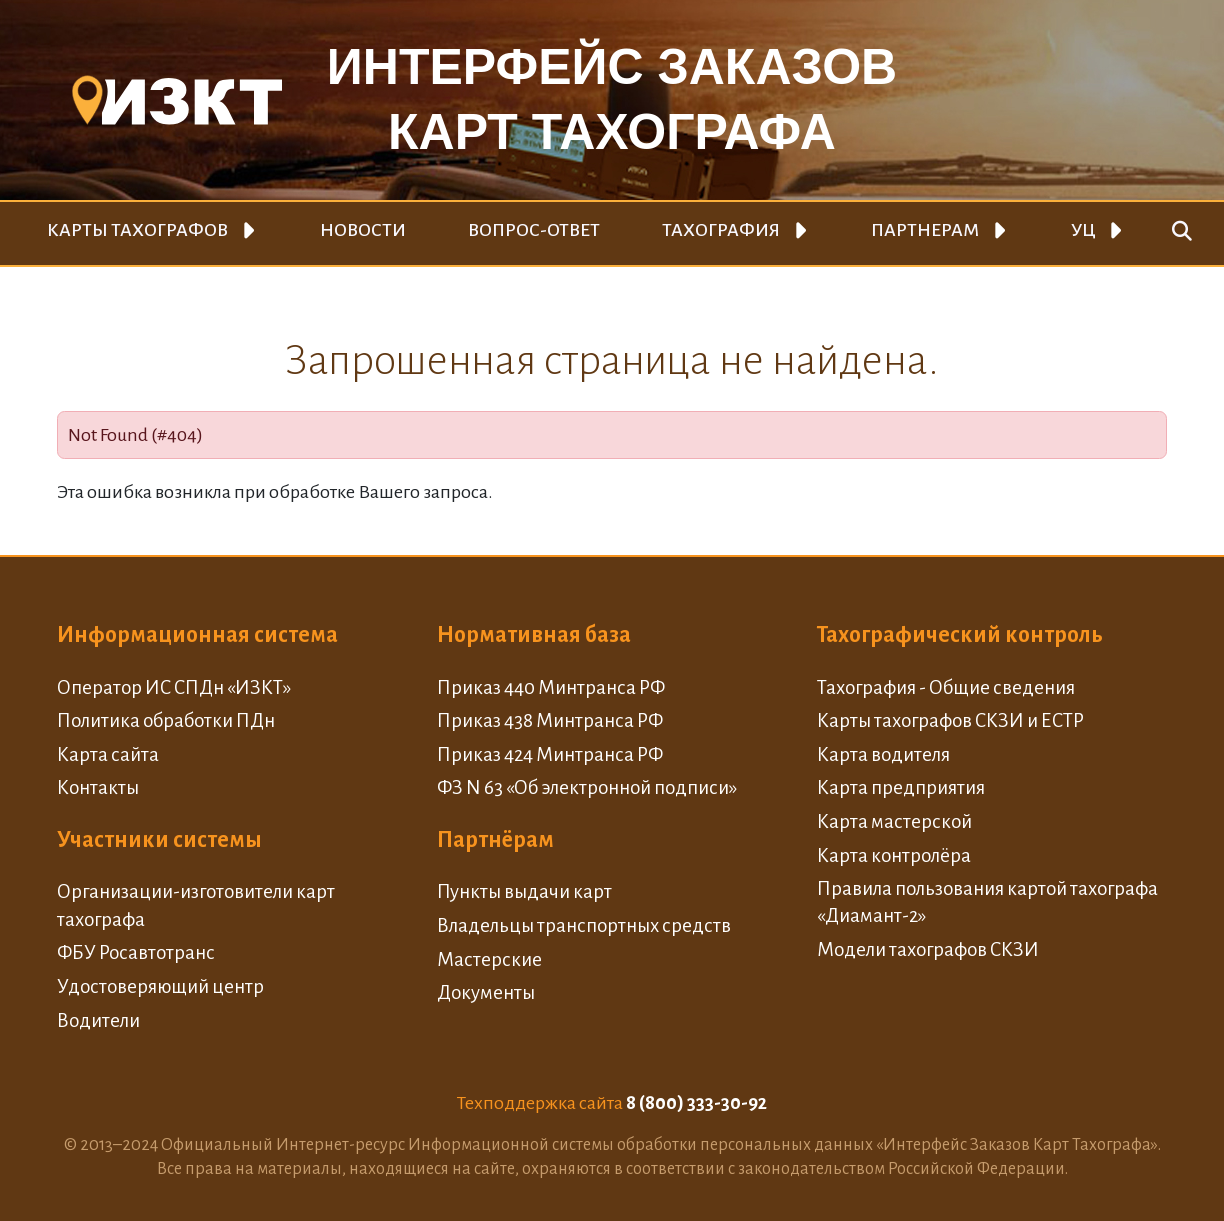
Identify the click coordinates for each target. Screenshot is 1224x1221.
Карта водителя (883, 754)
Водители (98, 1020)
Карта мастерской (894, 821)
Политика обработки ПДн (166, 720)
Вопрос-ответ (534, 230)
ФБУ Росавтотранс (136, 952)
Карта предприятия (901, 787)
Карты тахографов (137, 230)
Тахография (721, 230)
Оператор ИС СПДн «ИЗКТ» (174, 687)
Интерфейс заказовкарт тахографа (612, 99)
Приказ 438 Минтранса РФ (550, 720)
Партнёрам (495, 840)
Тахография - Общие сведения (946, 687)
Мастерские (489, 959)
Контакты (98, 787)
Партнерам (925, 230)
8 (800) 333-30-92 (696, 1103)
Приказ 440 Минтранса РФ (551, 687)
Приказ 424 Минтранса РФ (550, 754)
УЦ (1083, 230)
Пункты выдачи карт (524, 891)
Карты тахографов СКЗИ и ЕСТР (950, 720)
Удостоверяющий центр (160, 986)
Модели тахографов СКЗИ (928, 949)
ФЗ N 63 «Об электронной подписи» (587, 787)
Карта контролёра (894, 855)
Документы (486, 992)
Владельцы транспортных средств (584, 925)
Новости (363, 230)
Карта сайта (108, 754)
